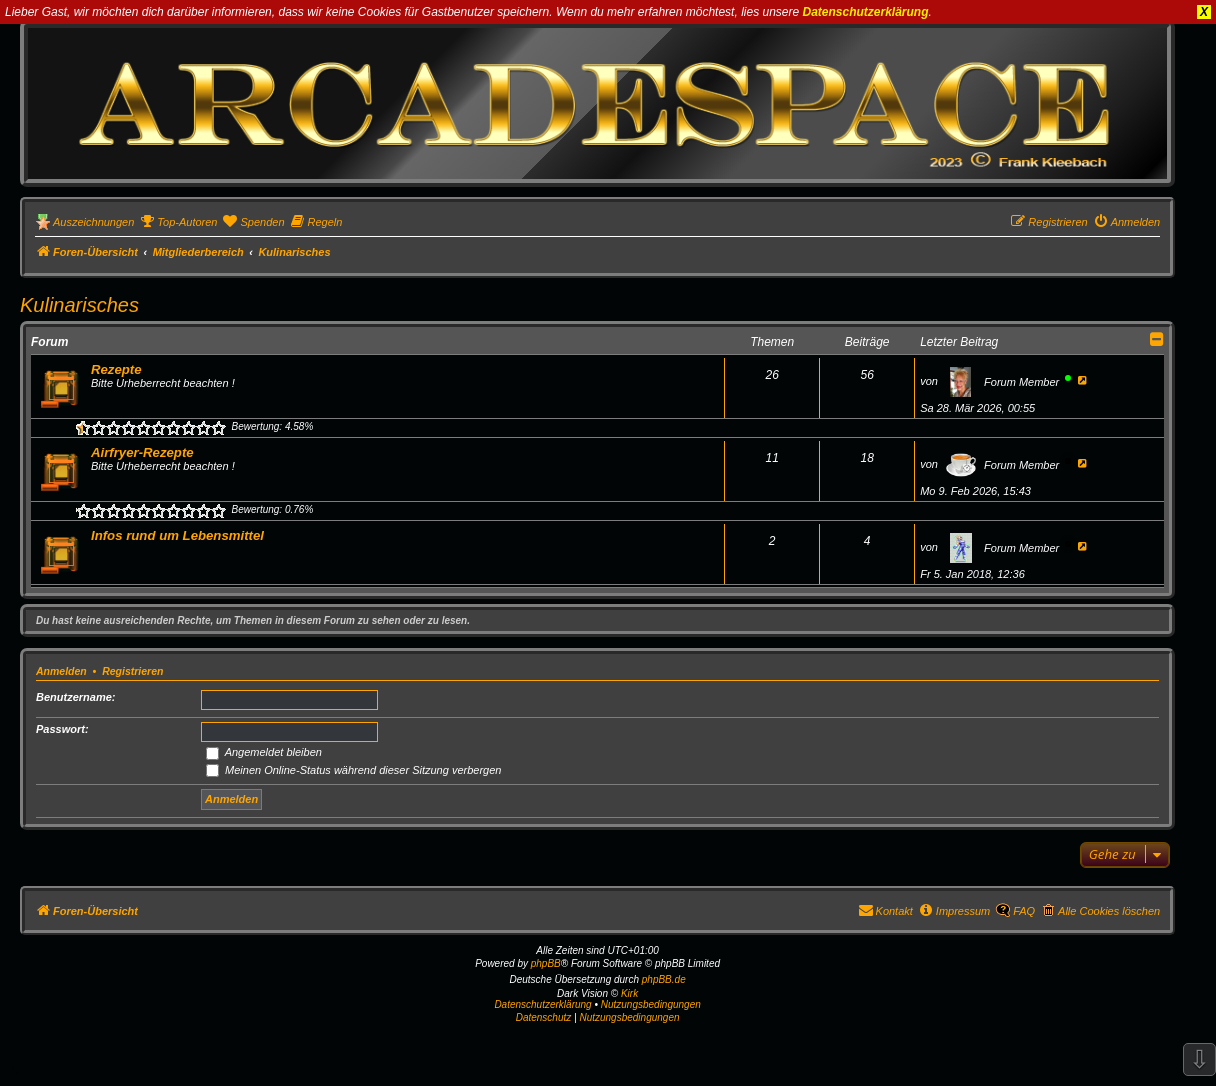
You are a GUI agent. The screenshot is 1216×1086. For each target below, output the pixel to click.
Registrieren (132, 671)
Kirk (629, 993)
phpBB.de (664, 979)
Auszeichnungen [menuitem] (93, 222)
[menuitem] (178, 222)
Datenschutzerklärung (866, 12)
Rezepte (116, 369)
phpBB (546, 963)
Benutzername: (75, 697)
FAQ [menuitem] (1024, 911)
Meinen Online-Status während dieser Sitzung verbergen (353, 770)
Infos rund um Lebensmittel (177, 535)
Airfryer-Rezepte (142, 452)
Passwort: (62, 729)
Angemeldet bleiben (264, 752)
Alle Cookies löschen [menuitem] (1109, 911)
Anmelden (61, 671)
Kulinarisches (79, 305)
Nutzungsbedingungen (651, 1004)
